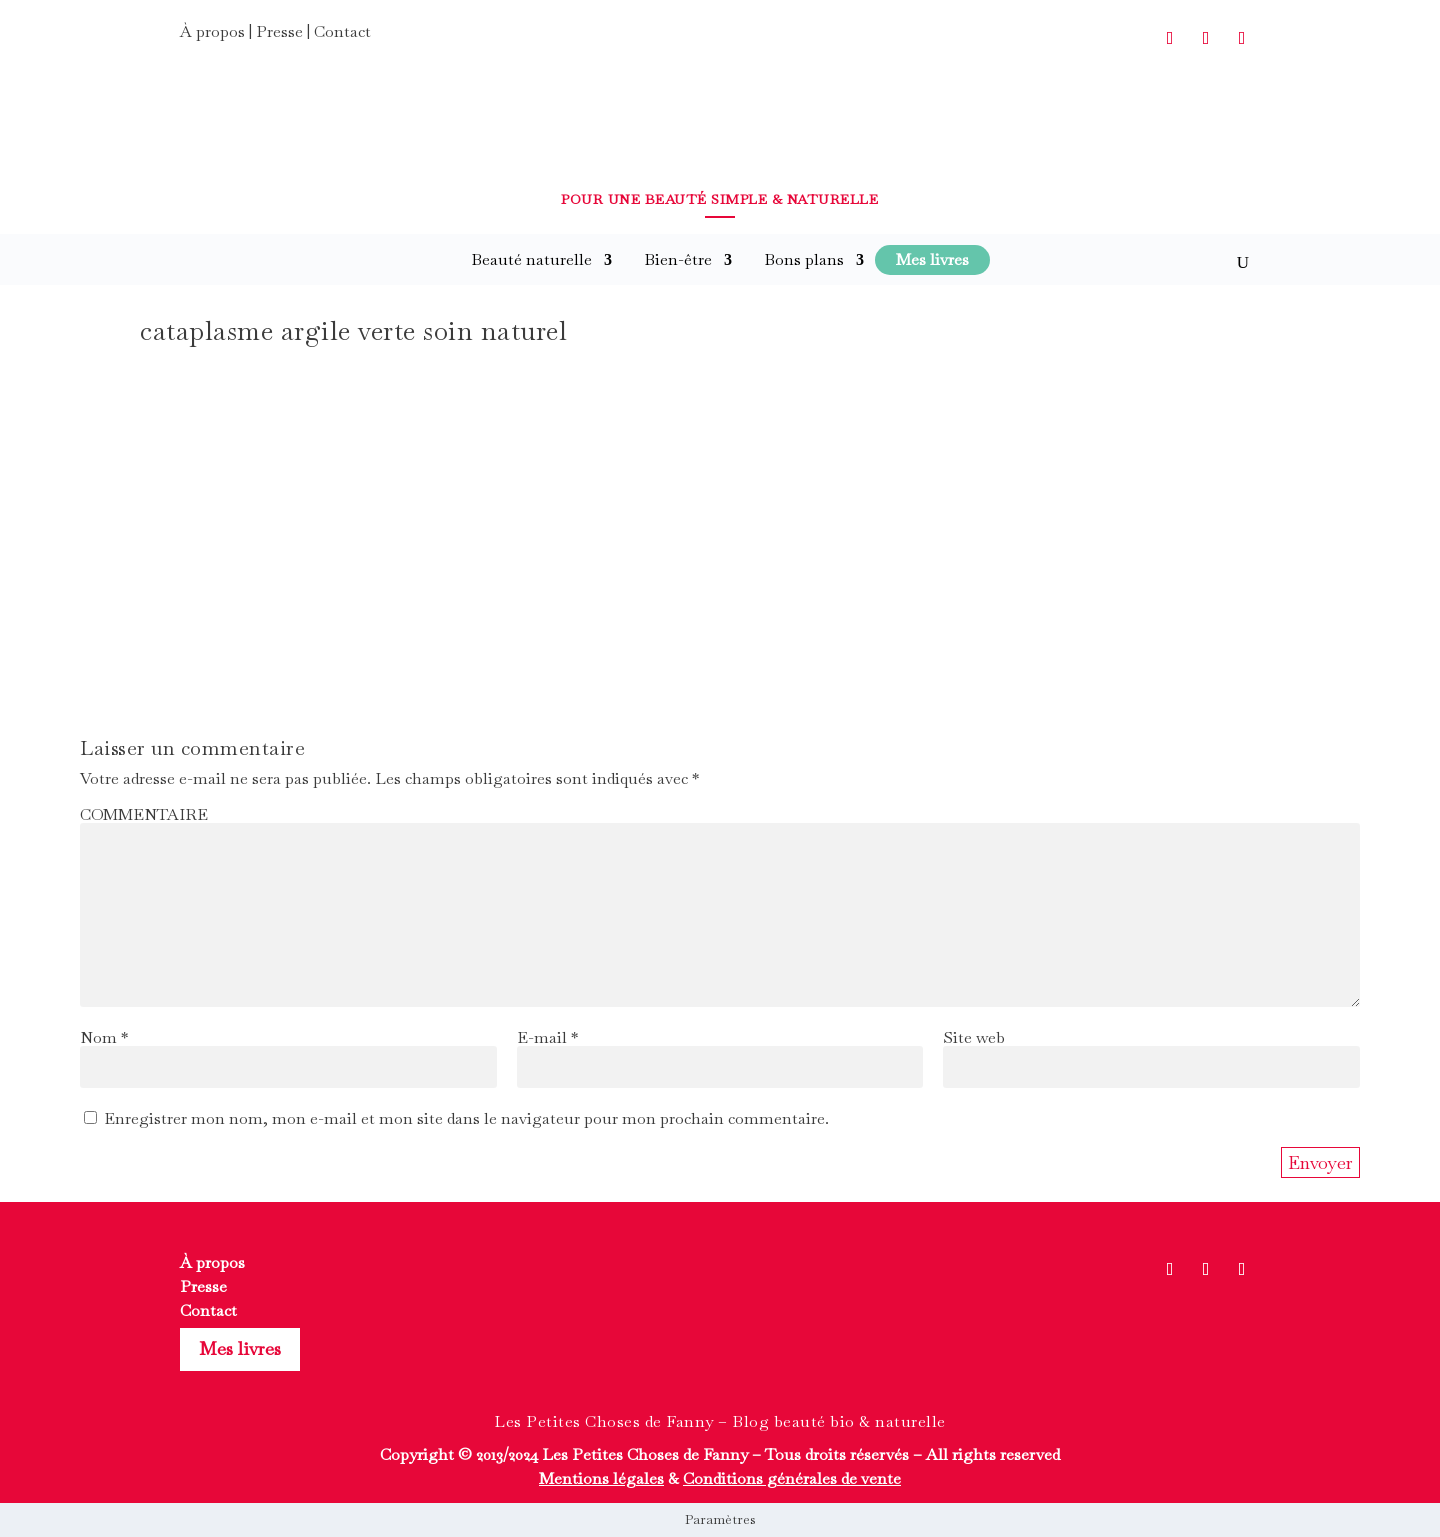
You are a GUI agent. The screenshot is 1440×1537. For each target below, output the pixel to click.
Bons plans (804, 259)
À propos (212, 31)
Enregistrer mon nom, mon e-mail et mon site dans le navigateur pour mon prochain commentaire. (466, 1118)
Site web (974, 1037)
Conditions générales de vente (792, 1478)
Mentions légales (601, 1478)
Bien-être (678, 259)
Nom (104, 1037)
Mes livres (240, 1348)
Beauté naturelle (531, 259)
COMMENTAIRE (144, 814)
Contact (342, 31)
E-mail (547, 1037)
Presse (279, 31)
